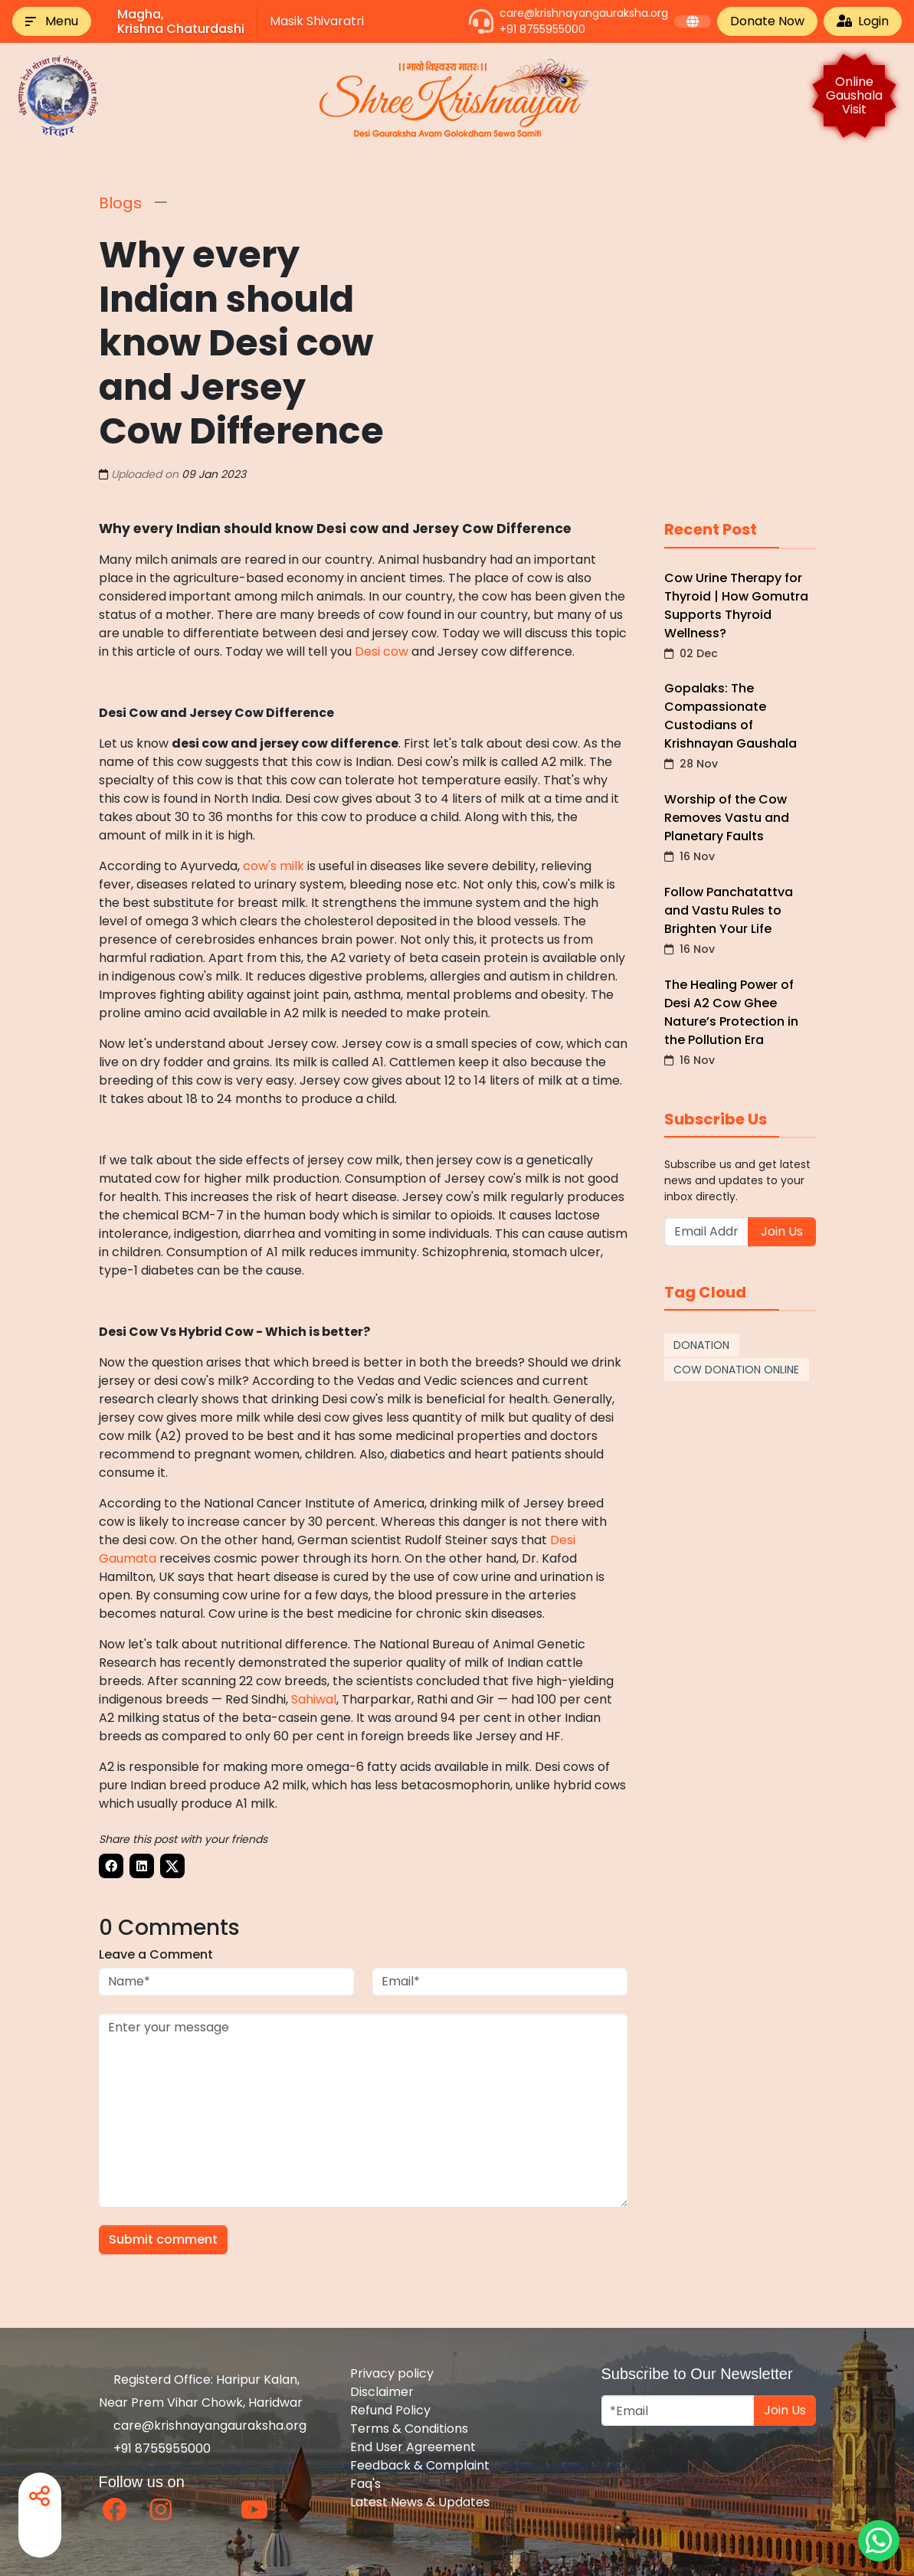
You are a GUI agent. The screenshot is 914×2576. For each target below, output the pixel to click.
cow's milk (273, 866)
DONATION (701, 1345)
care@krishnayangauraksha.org (584, 13)
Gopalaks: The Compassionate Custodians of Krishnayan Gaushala (740, 725)
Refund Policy (390, 2410)
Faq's (365, 2484)
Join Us (782, 1231)
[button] (51, 21)
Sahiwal (313, 1699)
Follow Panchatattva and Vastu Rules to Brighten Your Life (740, 919)
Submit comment (163, 2239)
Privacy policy (392, 2373)
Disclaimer (382, 2392)
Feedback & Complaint (420, 2465)
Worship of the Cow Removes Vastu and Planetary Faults (740, 826)
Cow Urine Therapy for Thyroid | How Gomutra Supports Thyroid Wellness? (740, 614)
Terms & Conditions (409, 2428)
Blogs (120, 203)
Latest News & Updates (420, 2502)
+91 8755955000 (542, 29)
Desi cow (381, 651)
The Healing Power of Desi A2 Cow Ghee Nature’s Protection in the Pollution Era (740, 1021)
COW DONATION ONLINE (736, 1369)
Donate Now (767, 21)
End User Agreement (413, 2447)
